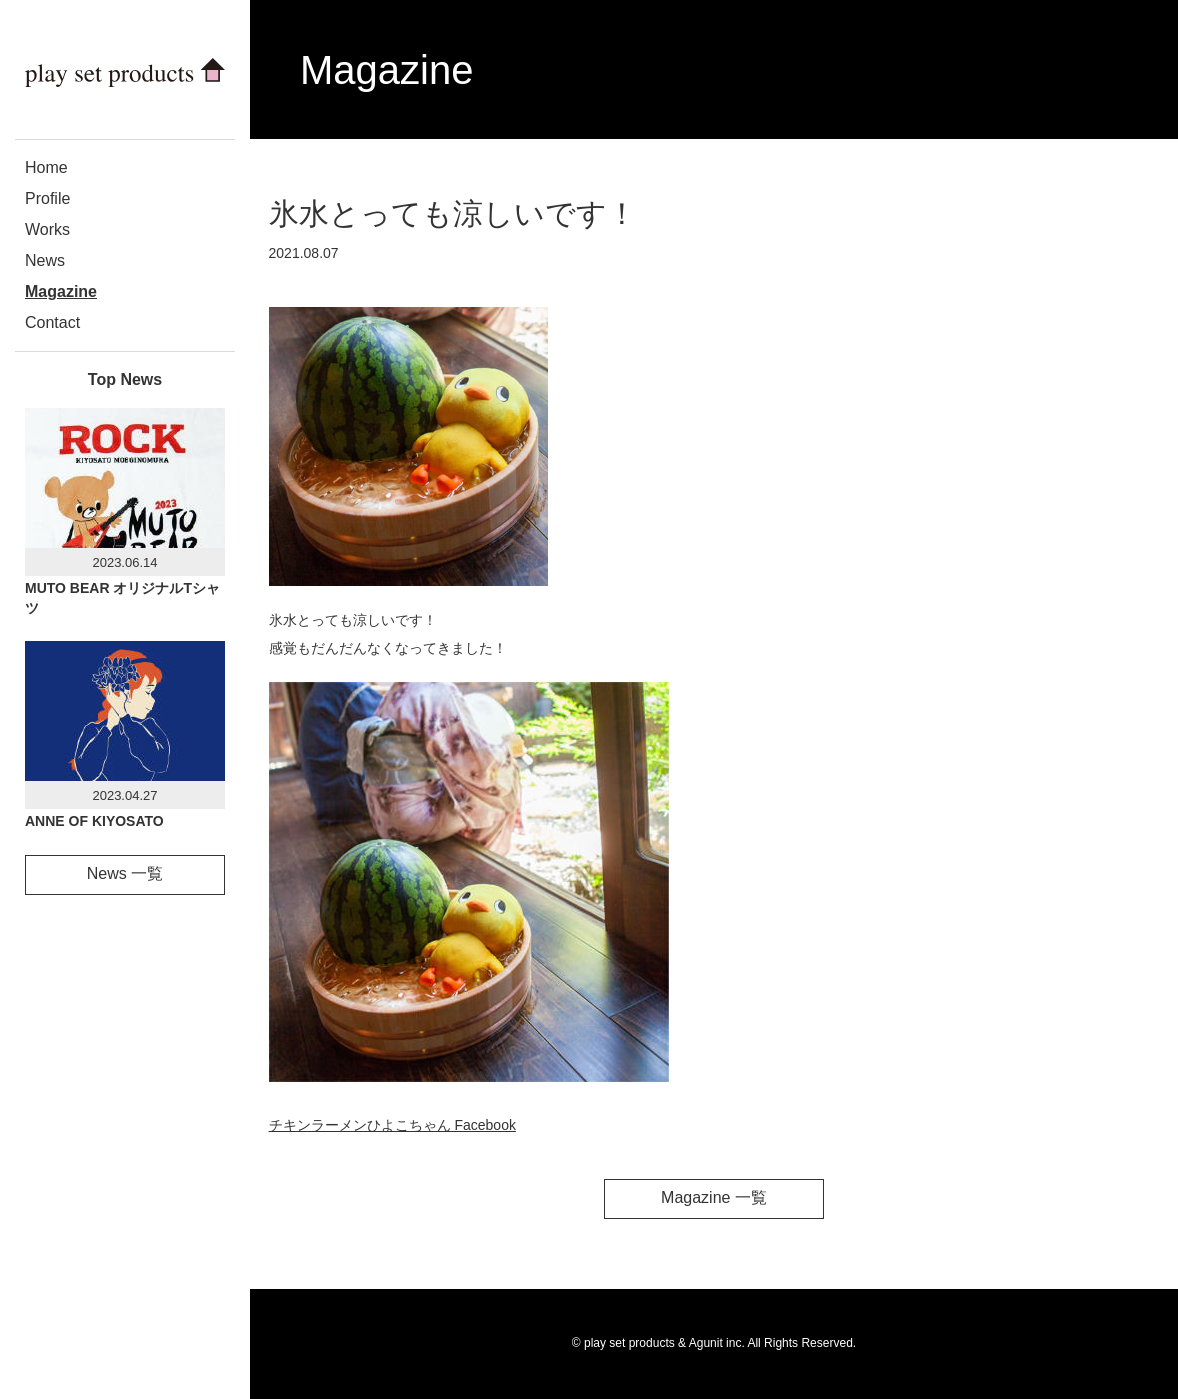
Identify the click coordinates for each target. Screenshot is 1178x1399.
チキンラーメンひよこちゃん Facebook (392, 1125)
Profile (47, 198)
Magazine (61, 291)
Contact (52, 322)
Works (47, 229)
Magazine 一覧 (714, 1197)
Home (46, 167)
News (45, 260)
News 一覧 (125, 873)
